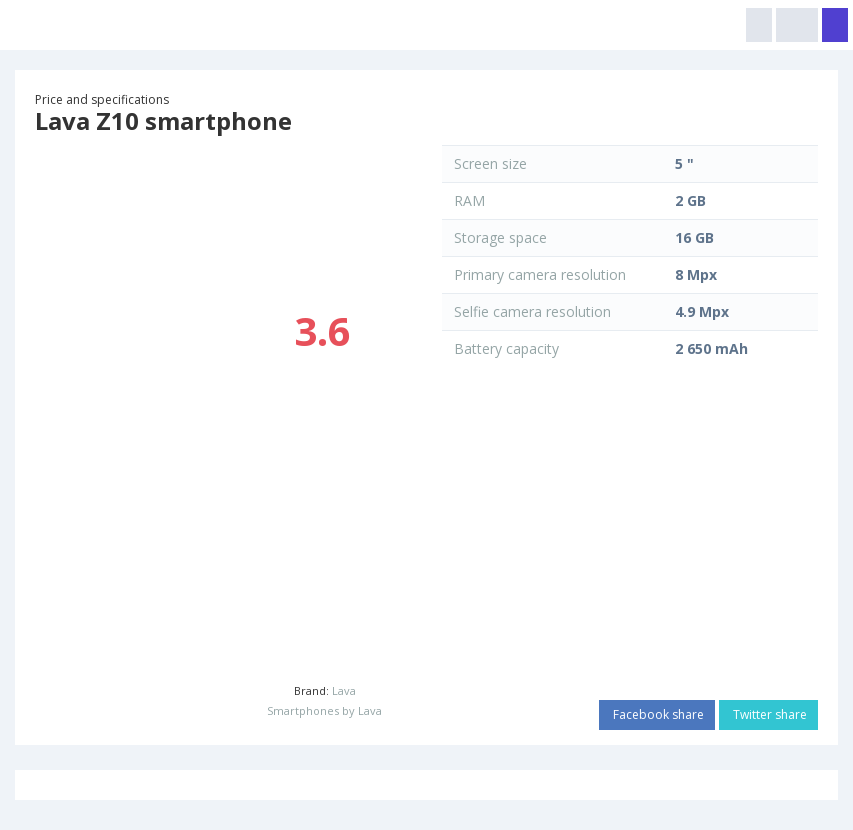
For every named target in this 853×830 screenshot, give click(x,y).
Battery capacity (506, 348)
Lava (344, 690)
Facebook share (657, 714)
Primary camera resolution (540, 274)
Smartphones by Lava (324, 710)
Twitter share (768, 714)
